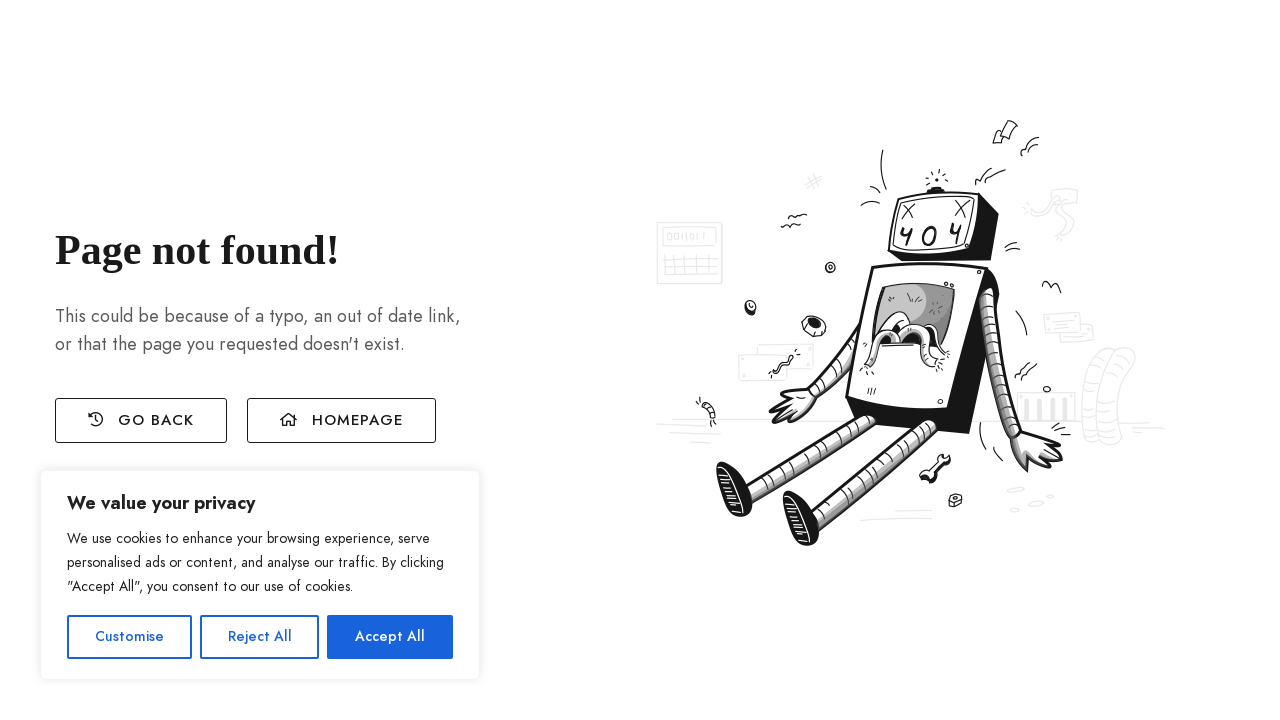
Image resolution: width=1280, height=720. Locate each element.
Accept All (390, 636)
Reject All (260, 636)
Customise (129, 636)
